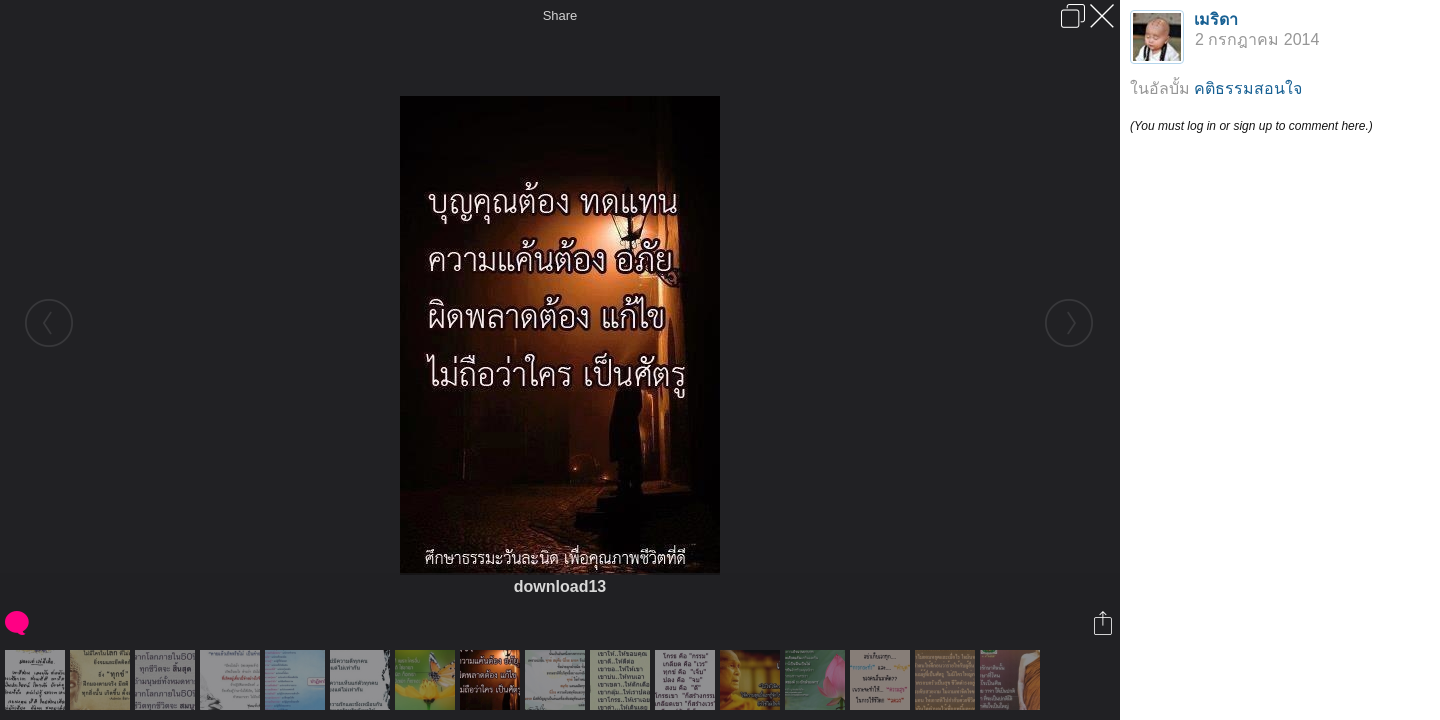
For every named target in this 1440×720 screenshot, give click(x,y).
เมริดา (1216, 19)
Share (560, 15)
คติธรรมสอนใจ (1248, 88)
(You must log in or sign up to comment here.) (1251, 126)
